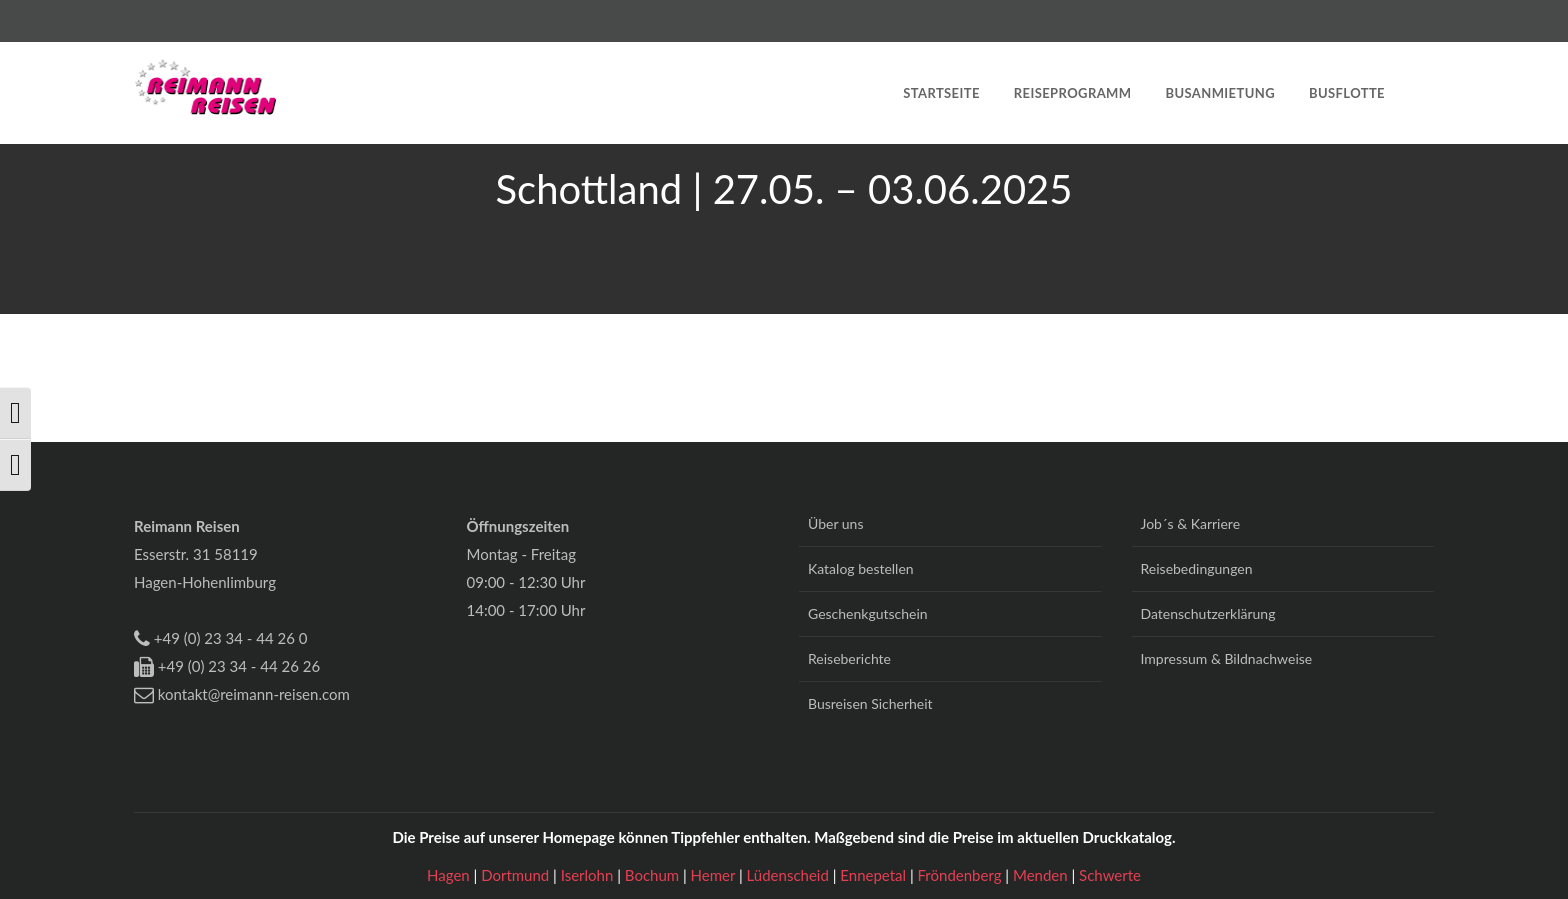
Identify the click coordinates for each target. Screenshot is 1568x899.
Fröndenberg (962, 875)
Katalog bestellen (861, 568)
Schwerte (1110, 875)
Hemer (715, 875)
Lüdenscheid (790, 875)
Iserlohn (589, 875)
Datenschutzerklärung (1208, 613)
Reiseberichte (849, 658)
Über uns (835, 523)
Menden (1042, 875)
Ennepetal (875, 875)
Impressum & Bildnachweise (1227, 658)
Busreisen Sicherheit (870, 703)
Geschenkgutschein (868, 613)
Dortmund (517, 875)
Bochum (654, 875)
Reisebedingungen (1197, 568)
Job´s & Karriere (1191, 523)
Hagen (450, 875)
